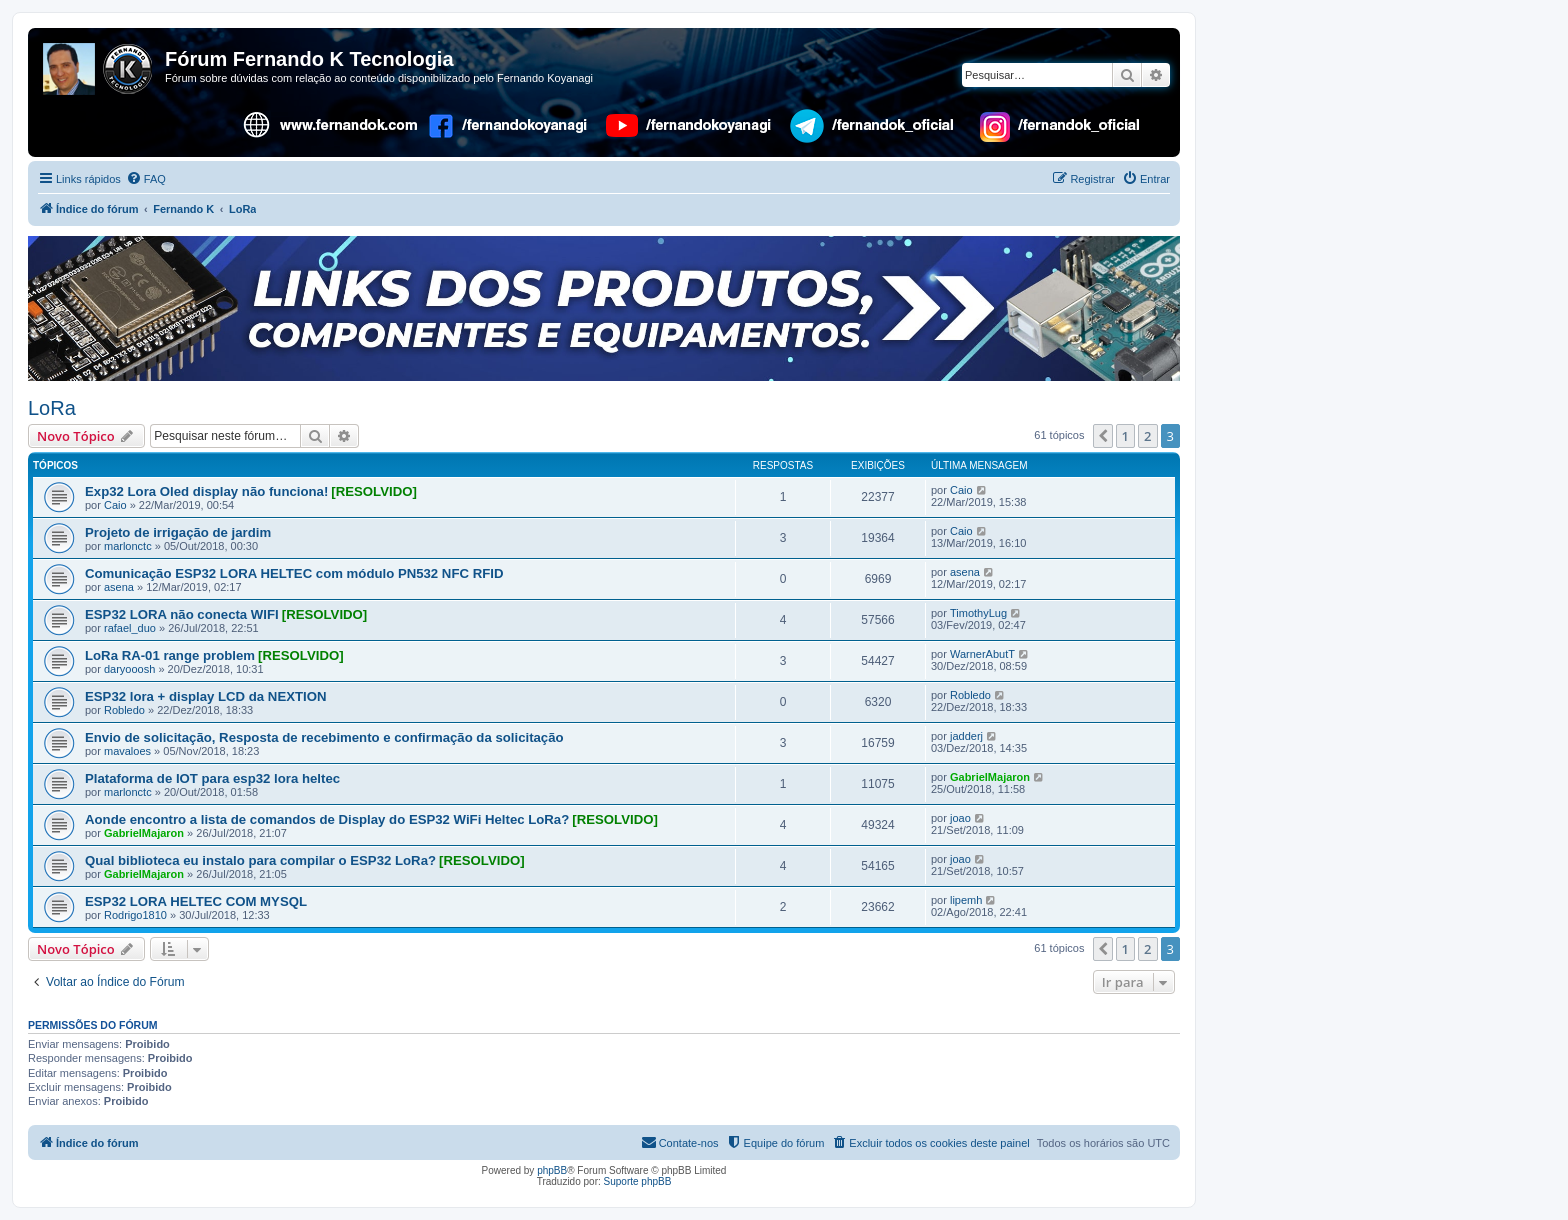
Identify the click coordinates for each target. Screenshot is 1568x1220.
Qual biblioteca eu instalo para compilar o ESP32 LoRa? (260, 860)
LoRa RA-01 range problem (170, 655)
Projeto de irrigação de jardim (178, 532)
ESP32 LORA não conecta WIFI (182, 614)
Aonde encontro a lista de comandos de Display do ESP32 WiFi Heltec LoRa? (327, 819)
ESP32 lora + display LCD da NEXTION (205, 696)
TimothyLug (978, 613)
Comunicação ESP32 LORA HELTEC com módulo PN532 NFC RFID (294, 573)
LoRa (52, 408)
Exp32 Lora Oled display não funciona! (206, 491)
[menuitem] (146, 179)
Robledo (124, 710)
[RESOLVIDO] (373, 491)
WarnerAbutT (982, 654)
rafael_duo (130, 628)
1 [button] (1125, 436)
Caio (115, 505)
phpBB (552, 1170)
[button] (1103, 436)
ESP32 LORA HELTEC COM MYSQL (196, 901)
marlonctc (128, 546)
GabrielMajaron (990, 777)
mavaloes (127, 751)
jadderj (966, 736)
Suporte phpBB (638, 1181)
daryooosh (129, 669)
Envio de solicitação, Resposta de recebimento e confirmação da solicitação (324, 737)
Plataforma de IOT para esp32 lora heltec (212, 778)
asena (119, 587)
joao (960, 818)
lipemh (966, 900)
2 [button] (1147, 436)
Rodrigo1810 (135, 915)
